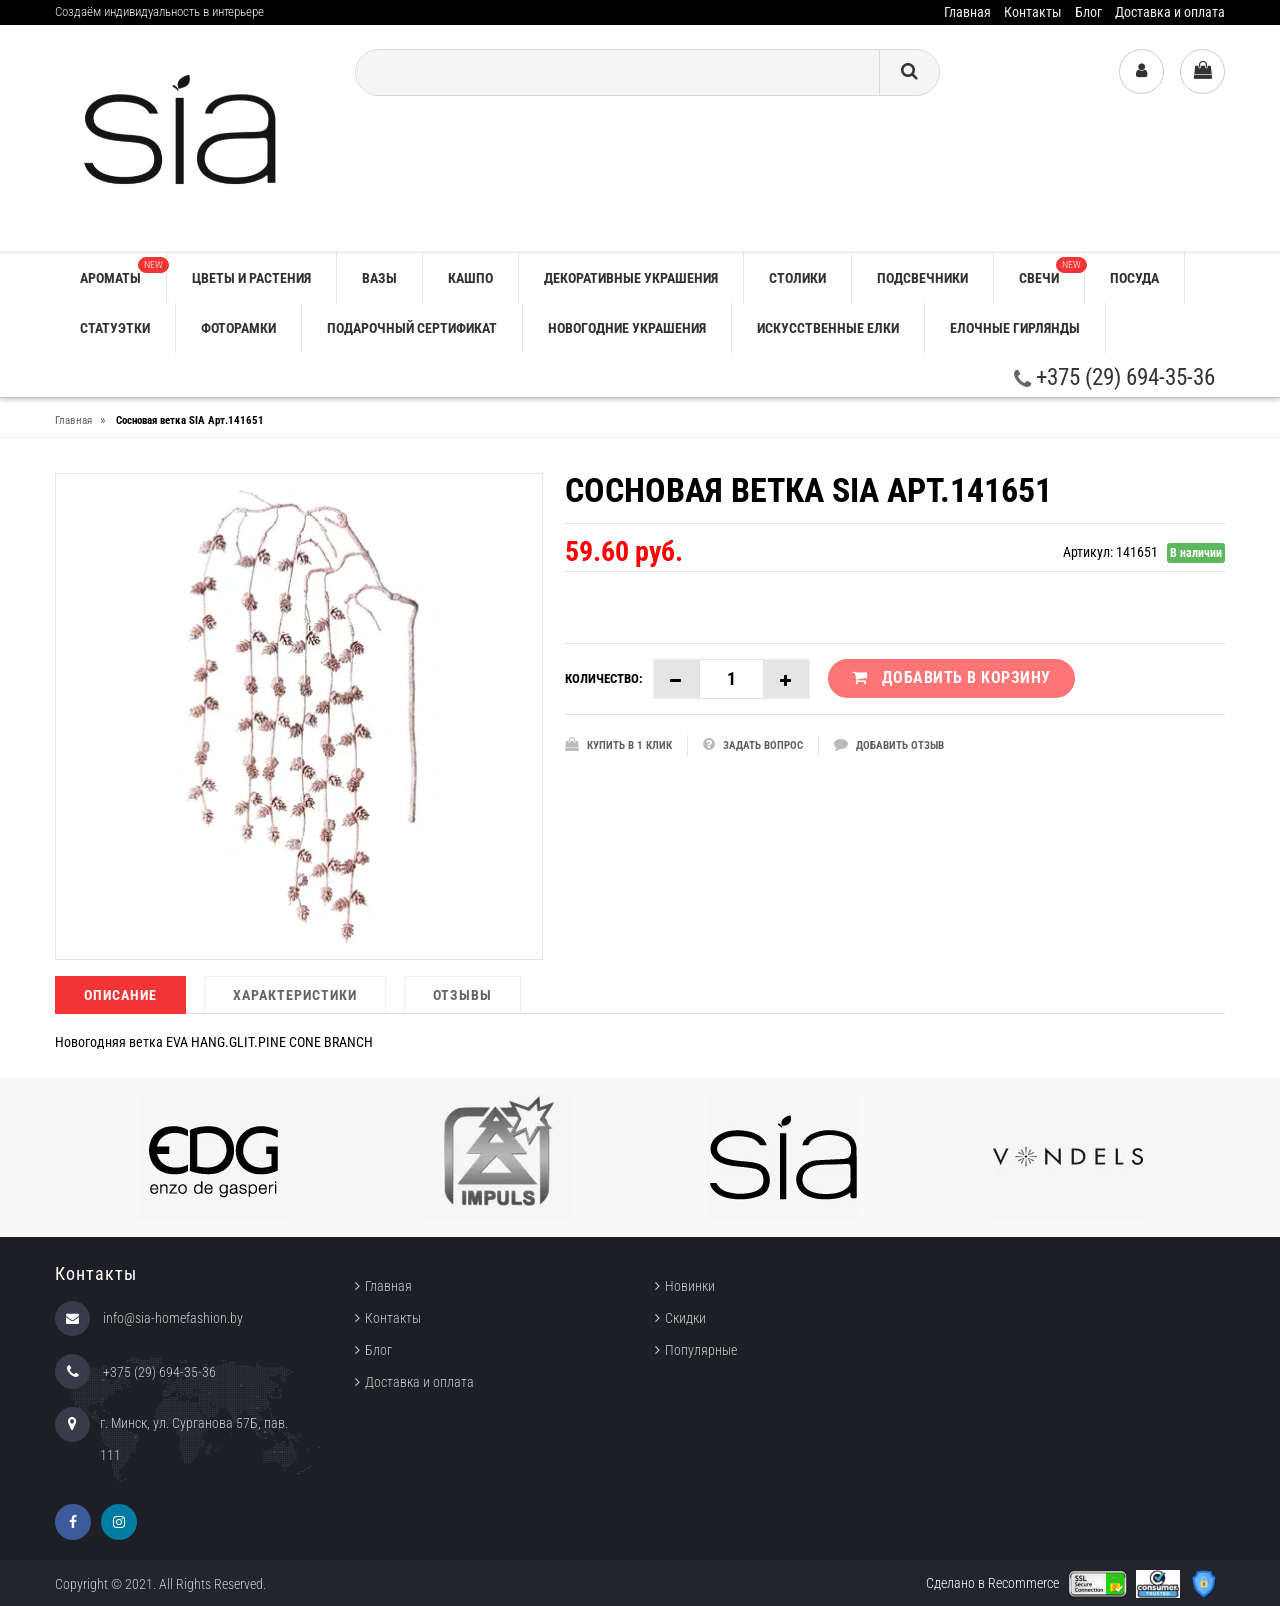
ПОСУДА (1134, 278)
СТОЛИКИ (797, 278)
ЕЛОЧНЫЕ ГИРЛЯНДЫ (1015, 328)
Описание (120, 995)
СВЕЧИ (1051, 271)
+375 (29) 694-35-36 (1114, 377)
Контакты (1033, 12)
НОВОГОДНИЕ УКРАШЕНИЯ (627, 328)
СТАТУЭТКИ (115, 328)
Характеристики (295, 995)
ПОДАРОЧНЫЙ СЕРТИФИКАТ (412, 328)
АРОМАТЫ (123, 271)
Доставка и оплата (1170, 12)
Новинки (690, 1286)
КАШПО (470, 278)
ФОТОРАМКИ (238, 328)
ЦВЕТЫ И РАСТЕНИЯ (251, 278)
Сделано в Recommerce (992, 1583)
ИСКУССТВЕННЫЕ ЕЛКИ (828, 328)
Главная (967, 12)
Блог (1088, 12)
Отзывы (462, 995)
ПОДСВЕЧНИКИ (922, 278)
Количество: (604, 678)
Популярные (701, 1350)
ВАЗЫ (379, 278)
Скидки (685, 1318)
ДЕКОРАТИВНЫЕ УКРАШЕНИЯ (631, 278)
